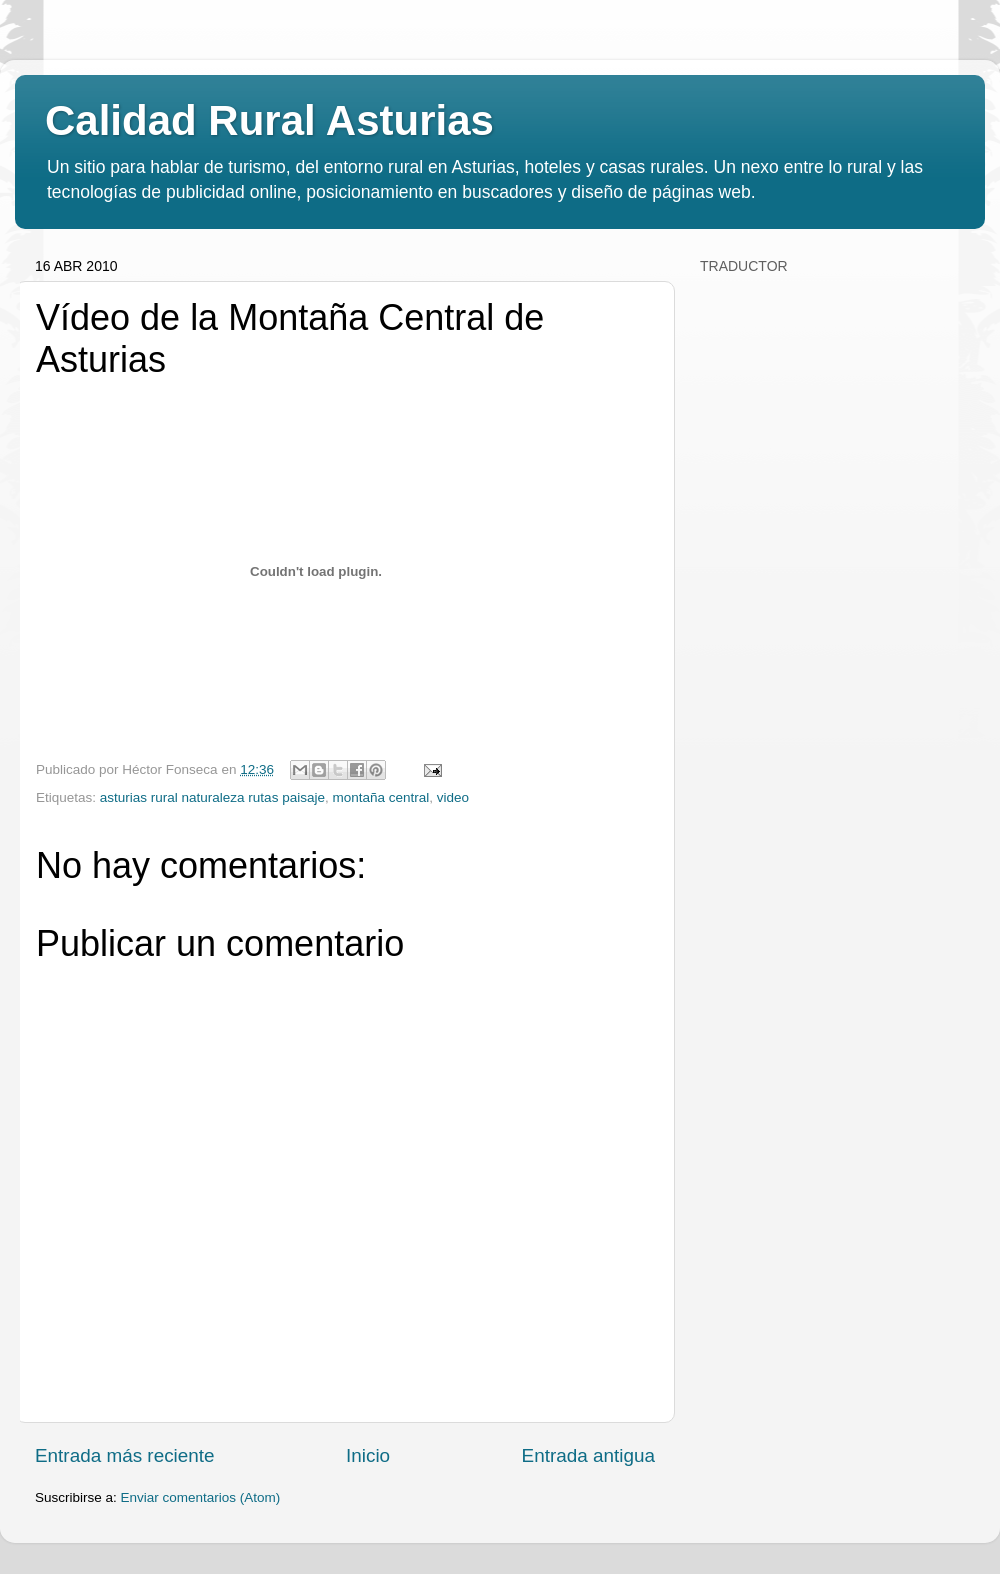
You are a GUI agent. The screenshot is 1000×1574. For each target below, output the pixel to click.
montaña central (380, 797)
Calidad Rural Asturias (269, 120)
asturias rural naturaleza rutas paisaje (212, 797)
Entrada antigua (588, 1455)
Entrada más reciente (125, 1455)
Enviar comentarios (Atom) (201, 1497)
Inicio (368, 1455)
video (453, 797)
